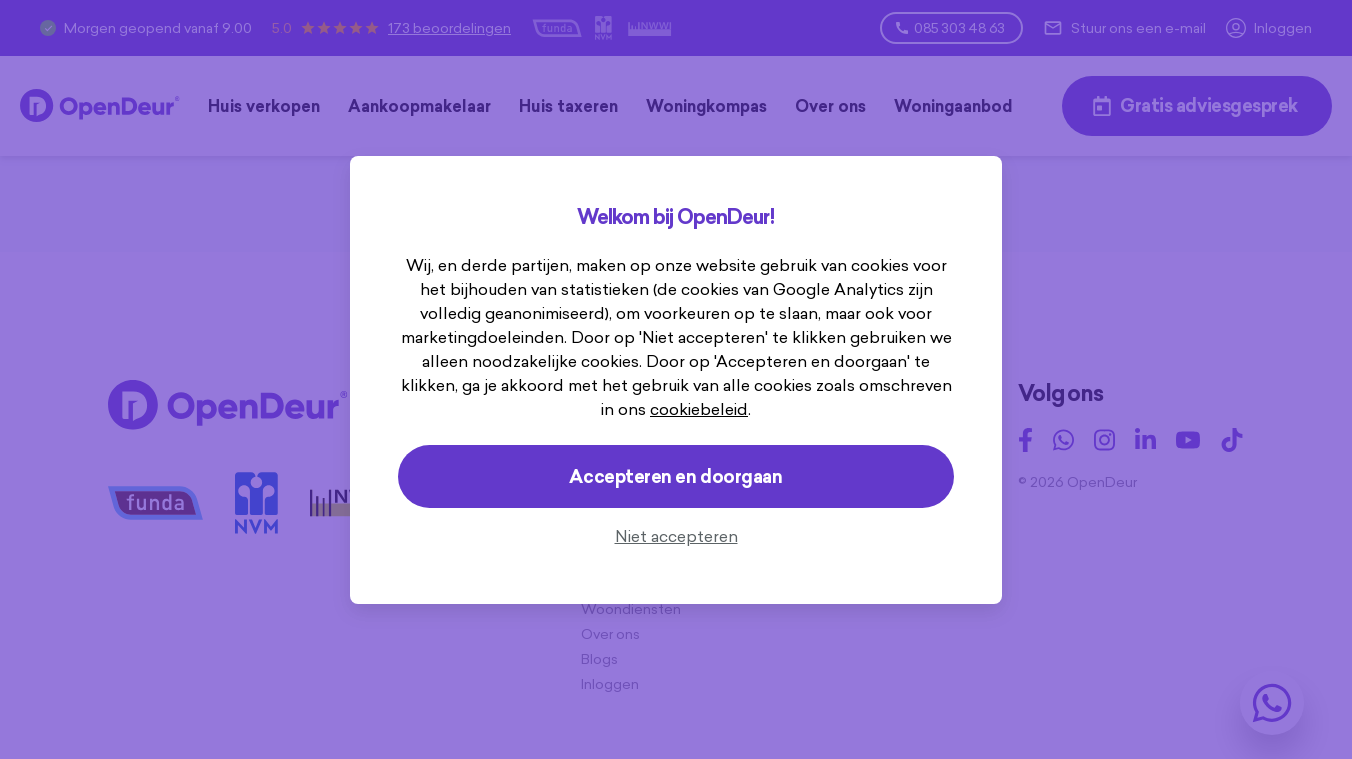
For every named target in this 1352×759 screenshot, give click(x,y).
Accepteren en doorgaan (675, 476)
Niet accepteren (676, 536)
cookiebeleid (699, 409)
